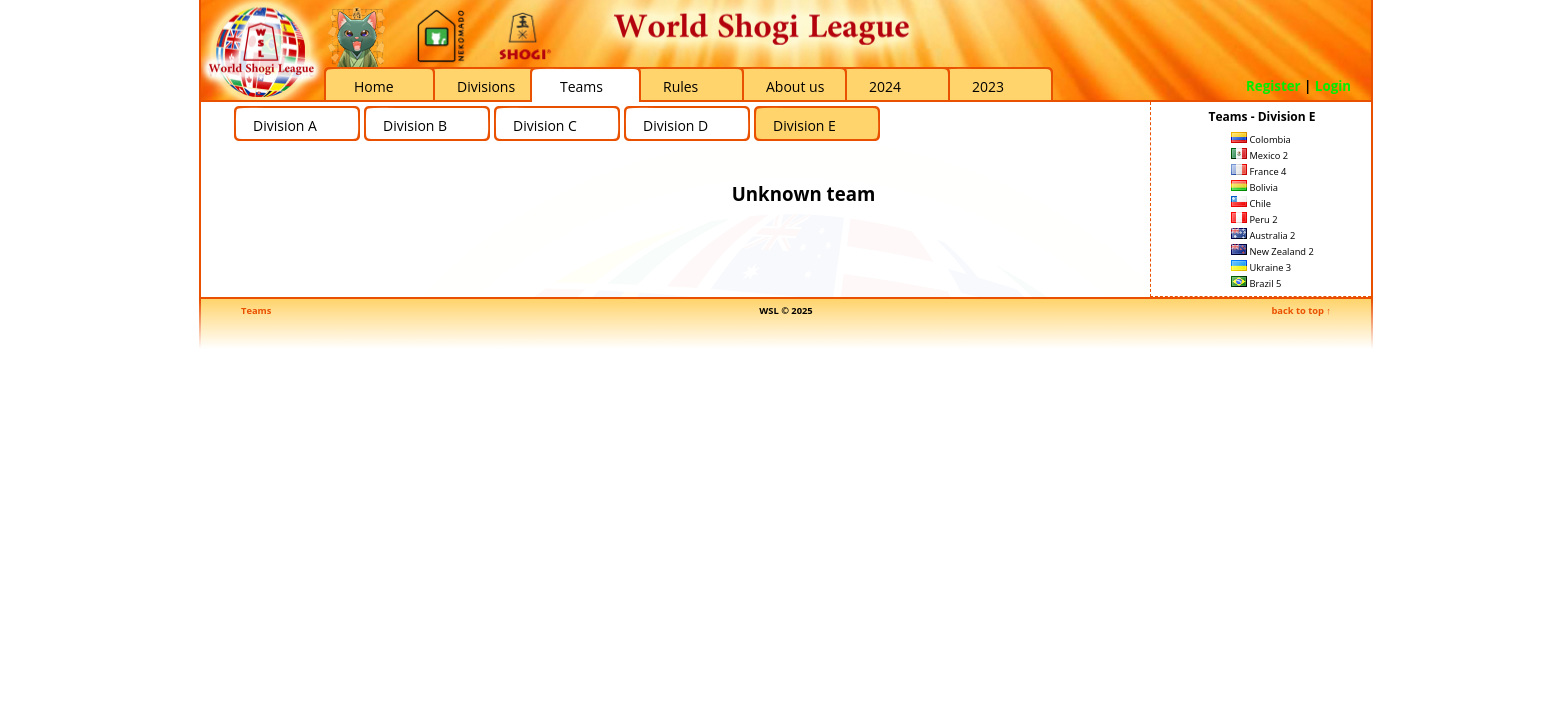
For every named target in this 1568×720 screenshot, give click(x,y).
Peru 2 (1254, 219)
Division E (804, 125)
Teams (581, 86)
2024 (885, 86)
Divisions (486, 86)
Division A (285, 125)
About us (795, 86)
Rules (680, 86)
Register (1273, 86)
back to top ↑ (1301, 310)
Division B (415, 125)
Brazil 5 (1256, 283)
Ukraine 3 (1261, 267)
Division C (545, 125)
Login (1333, 86)
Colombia (1261, 139)
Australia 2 (1263, 235)
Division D (675, 125)
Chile (1251, 203)
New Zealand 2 (1272, 251)
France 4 (1258, 171)
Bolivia (1254, 187)
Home (374, 86)
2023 (988, 86)
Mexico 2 (1259, 155)
